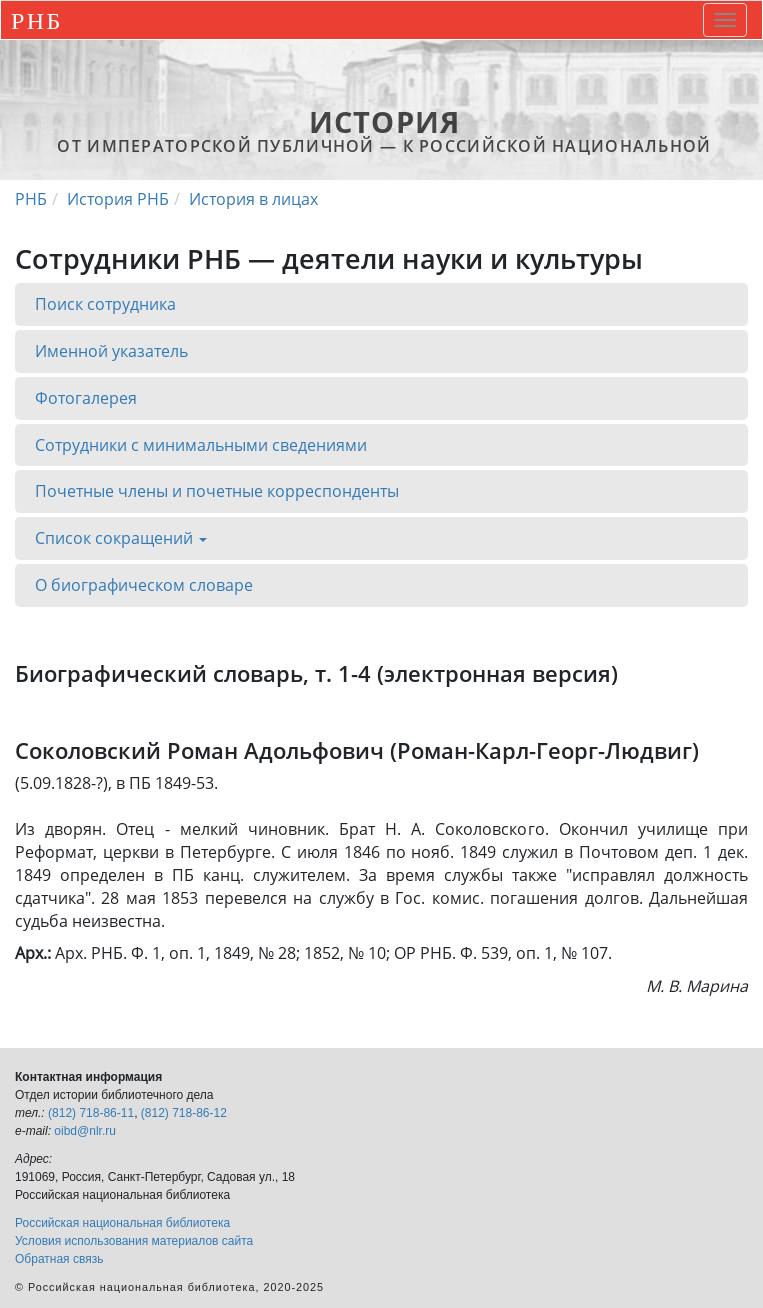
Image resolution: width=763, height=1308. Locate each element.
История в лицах (253, 199)
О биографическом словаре (144, 585)
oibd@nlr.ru (85, 1131)
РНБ (37, 21)
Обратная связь (59, 1259)
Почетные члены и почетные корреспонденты (217, 492)
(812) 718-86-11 (91, 1113)
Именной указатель (111, 351)
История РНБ (118, 199)
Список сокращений (121, 544)
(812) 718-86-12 (184, 1113)
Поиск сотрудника (105, 304)
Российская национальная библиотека (122, 1223)
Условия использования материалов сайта (134, 1241)
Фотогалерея (86, 398)
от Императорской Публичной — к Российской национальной (384, 136)
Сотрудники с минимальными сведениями (201, 445)
